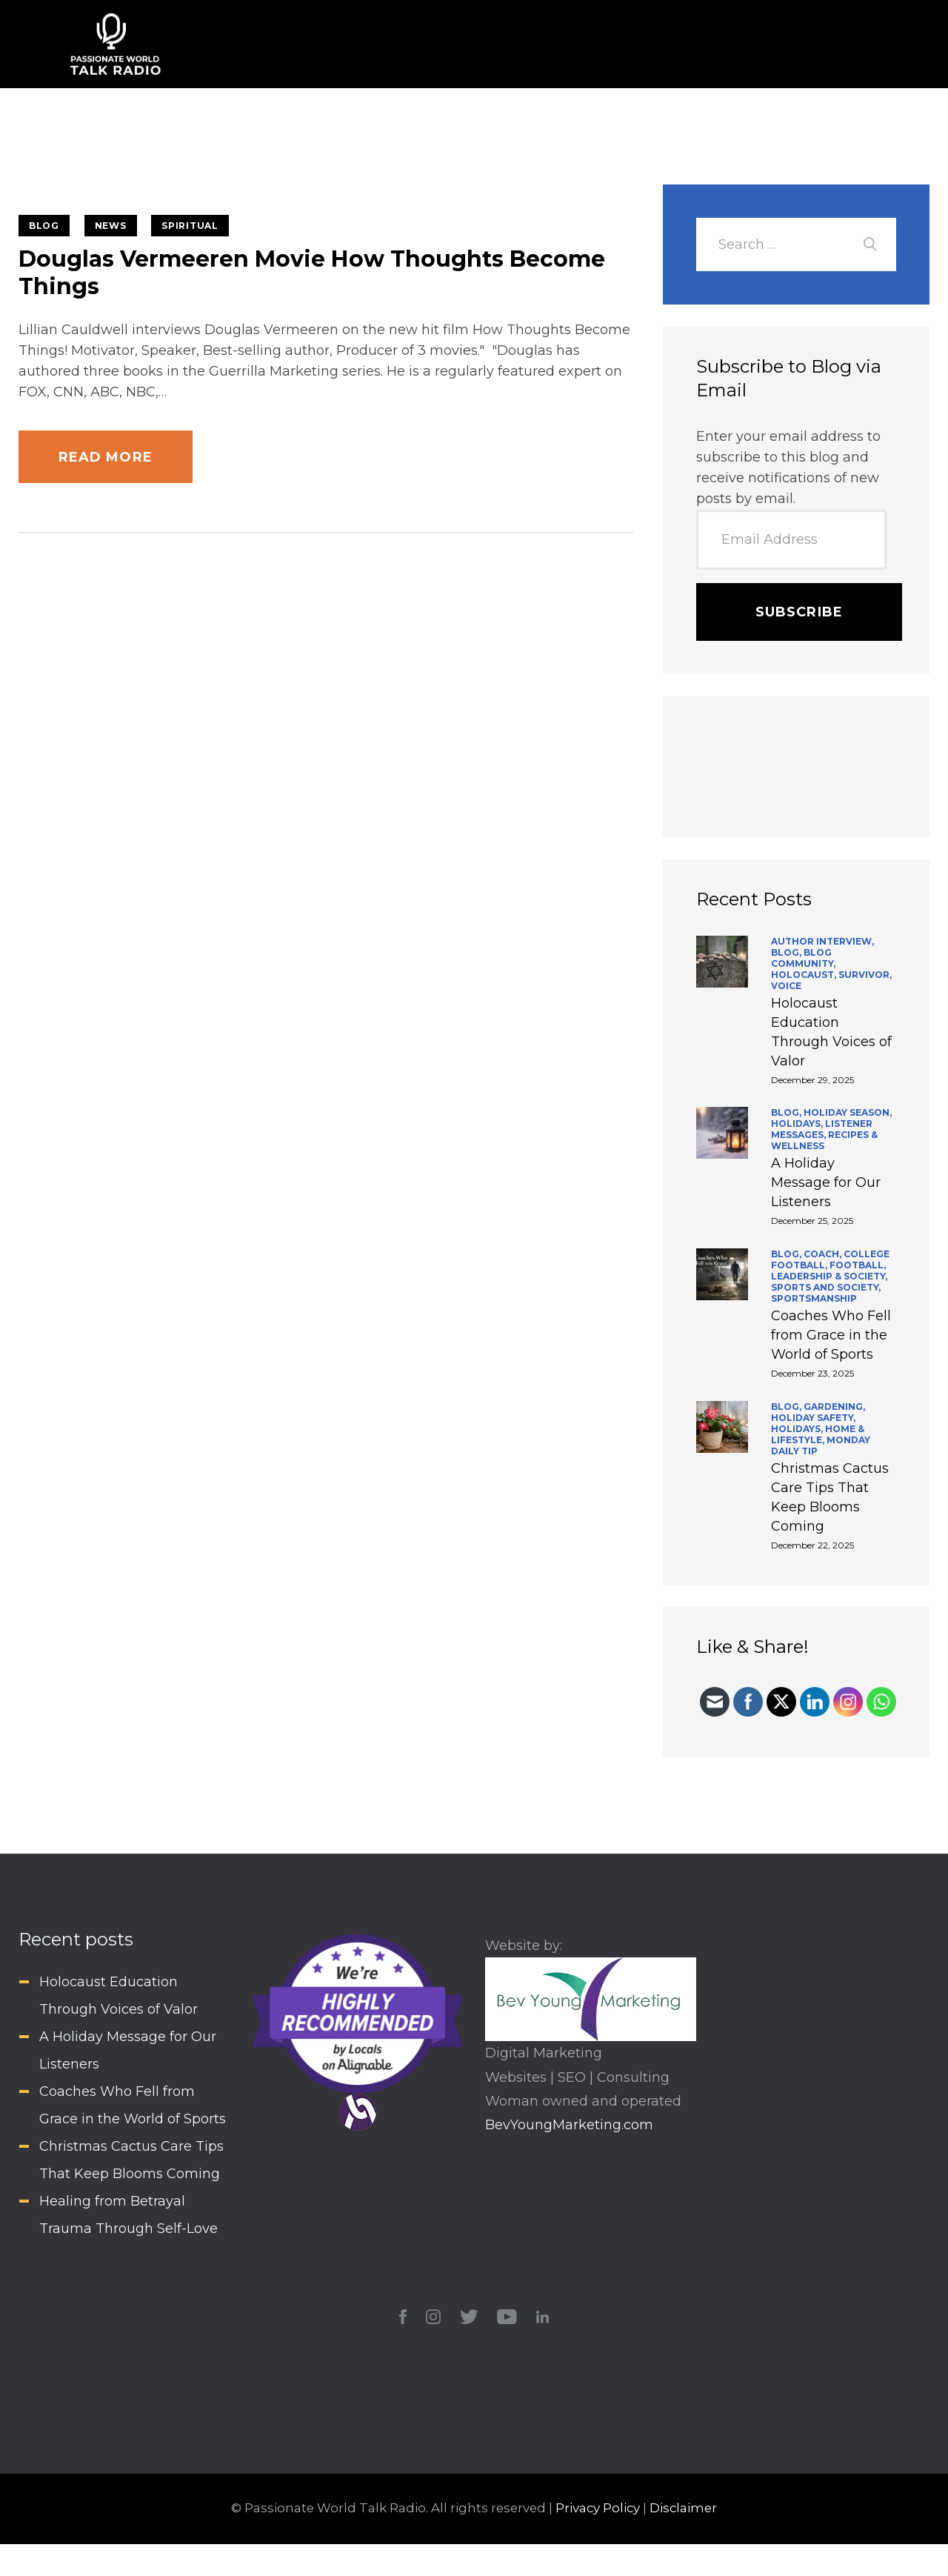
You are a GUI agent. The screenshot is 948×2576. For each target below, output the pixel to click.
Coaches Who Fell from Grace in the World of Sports (831, 1335)
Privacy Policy (597, 2507)
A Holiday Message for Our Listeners (826, 1182)
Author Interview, (822, 941)
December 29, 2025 (812, 1079)
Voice (786, 985)
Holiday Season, (848, 1112)
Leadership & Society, (829, 1276)
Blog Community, (803, 958)
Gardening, (834, 1406)
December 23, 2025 (812, 1373)
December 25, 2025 (812, 1220)
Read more (106, 457)
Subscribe (799, 612)
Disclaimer (683, 2507)
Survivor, (865, 974)
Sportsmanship (814, 1298)
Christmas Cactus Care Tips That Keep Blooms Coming (830, 1497)
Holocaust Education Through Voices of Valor (831, 1032)
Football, (858, 1265)
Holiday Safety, (813, 1417)
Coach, (824, 1253)
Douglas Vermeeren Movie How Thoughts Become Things (312, 272)
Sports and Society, (826, 1287)
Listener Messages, (821, 1129)
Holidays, (798, 1123)
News (111, 225)
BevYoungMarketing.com (569, 2125)
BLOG (44, 225)
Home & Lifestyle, (817, 1434)
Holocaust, (804, 974)
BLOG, (787, 952)
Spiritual (189, 225)
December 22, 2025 (812, 1545)
